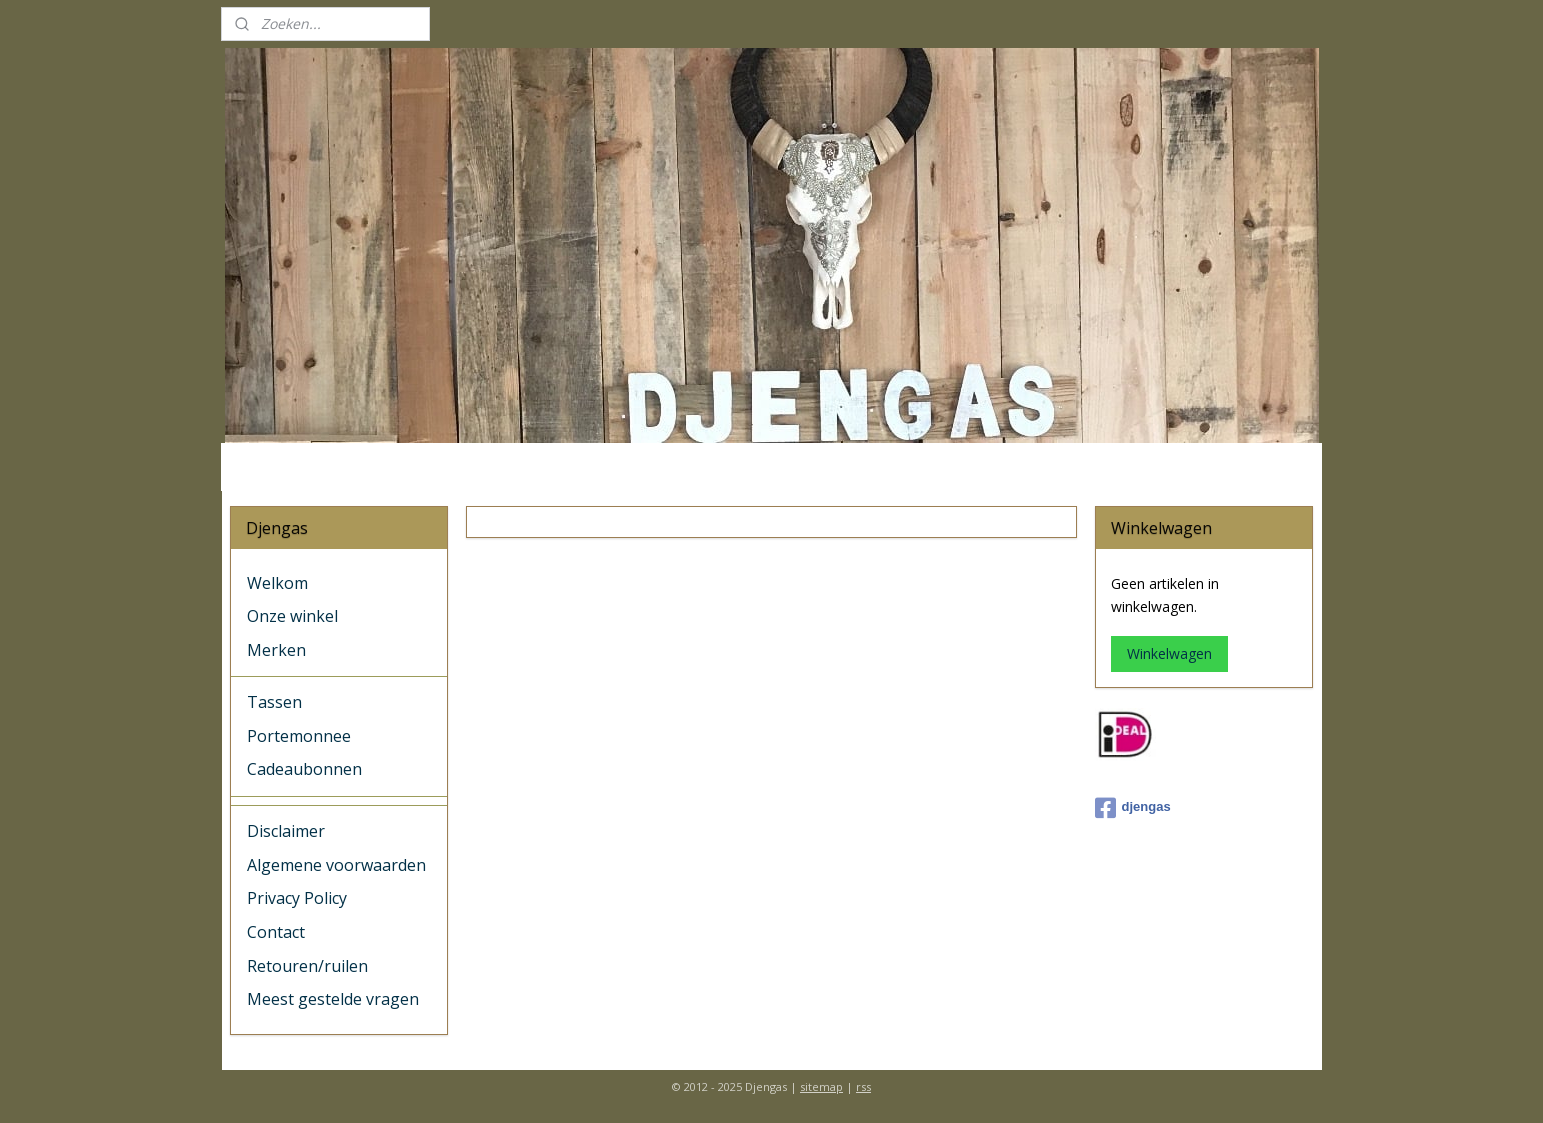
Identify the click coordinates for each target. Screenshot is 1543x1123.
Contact (276, 932)
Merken (276, 650)
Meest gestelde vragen (333, 999)
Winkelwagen (1169, 653)
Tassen (274, 702)
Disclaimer (286, 831)
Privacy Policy (297, 898)
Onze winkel (292, 616)
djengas (1133, 808)
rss (863, 1086)
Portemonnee (299, 736)
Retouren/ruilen (307, 966)
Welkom (277, 583)
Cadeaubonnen (304, 769)
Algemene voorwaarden (336, 865)
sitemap (821, 1086)
